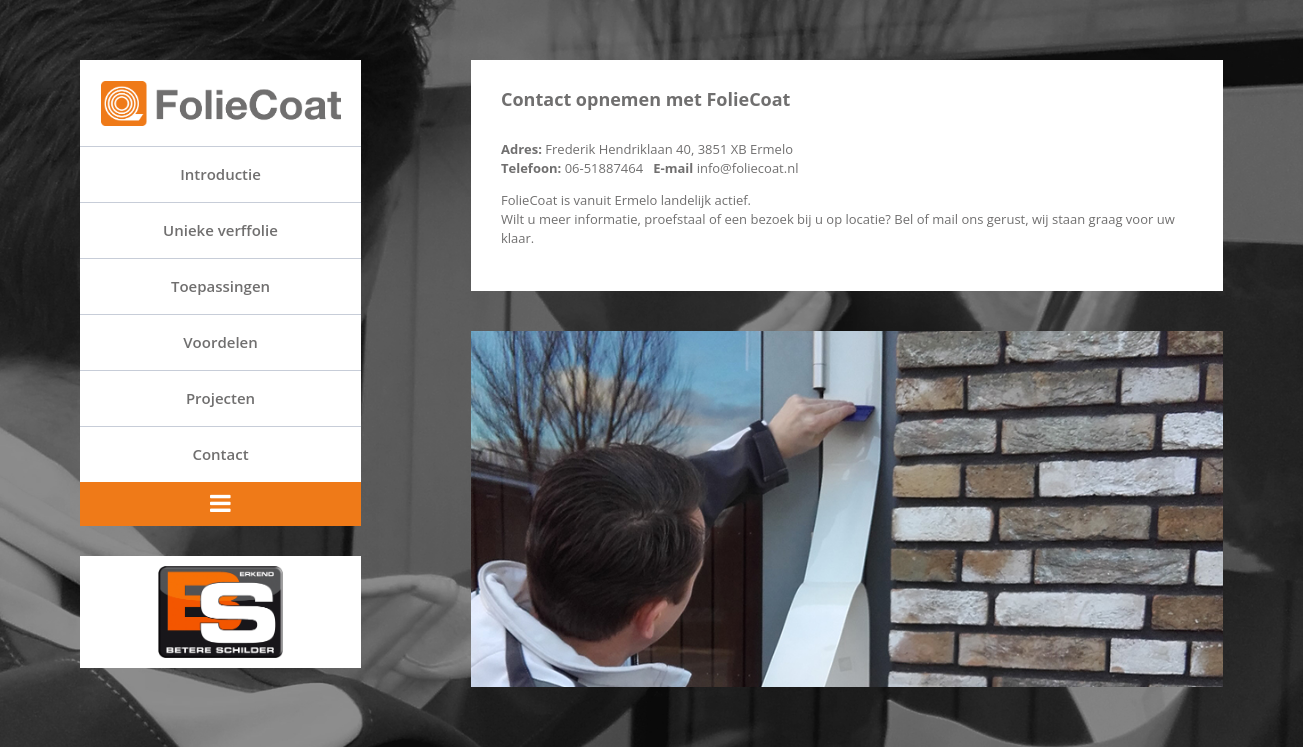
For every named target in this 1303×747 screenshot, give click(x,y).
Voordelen (220, 342)
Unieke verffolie (220, 230)
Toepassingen (220, 286)
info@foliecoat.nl (745, 168)
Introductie (220, 174)
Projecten (220, 398)
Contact (220, 454)
